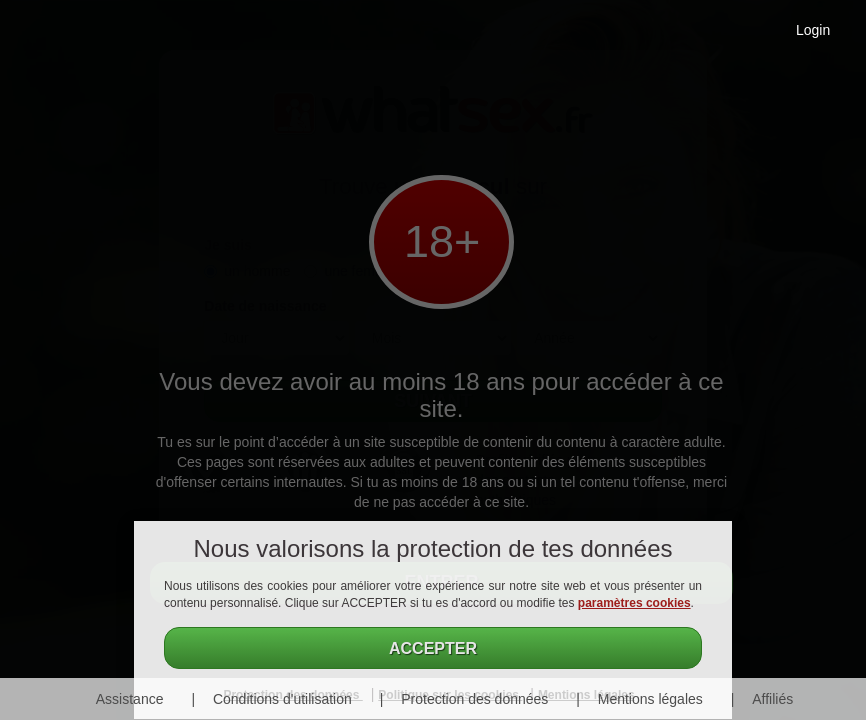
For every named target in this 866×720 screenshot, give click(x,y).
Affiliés (772, 699)
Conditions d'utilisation (282, 699)
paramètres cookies (634, 603)
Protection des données (474, 699)
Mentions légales (650, 699)
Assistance (130, 699)
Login (813, 30)
